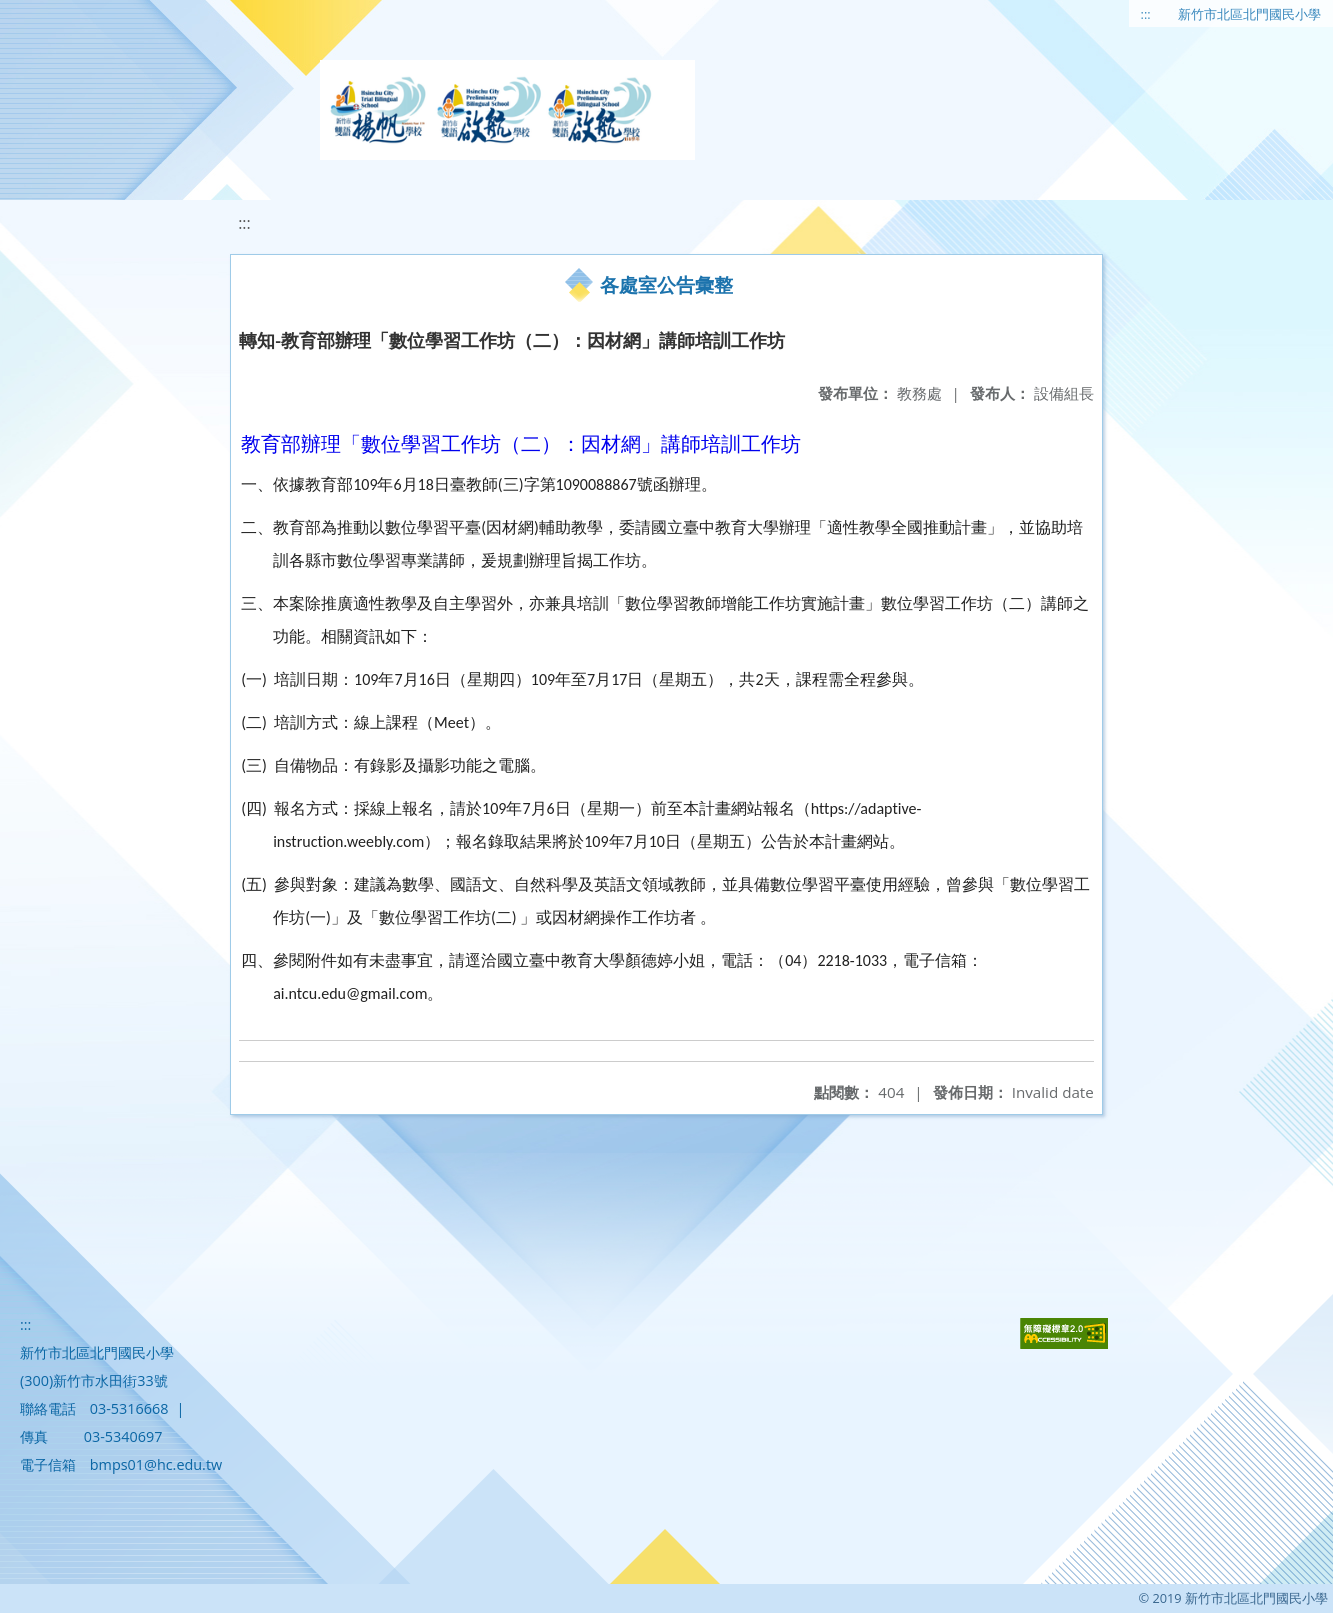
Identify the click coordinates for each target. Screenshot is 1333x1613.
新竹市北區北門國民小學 (1249, 14)
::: (1146, 14)
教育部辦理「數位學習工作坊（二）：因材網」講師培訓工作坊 (521, 443)
